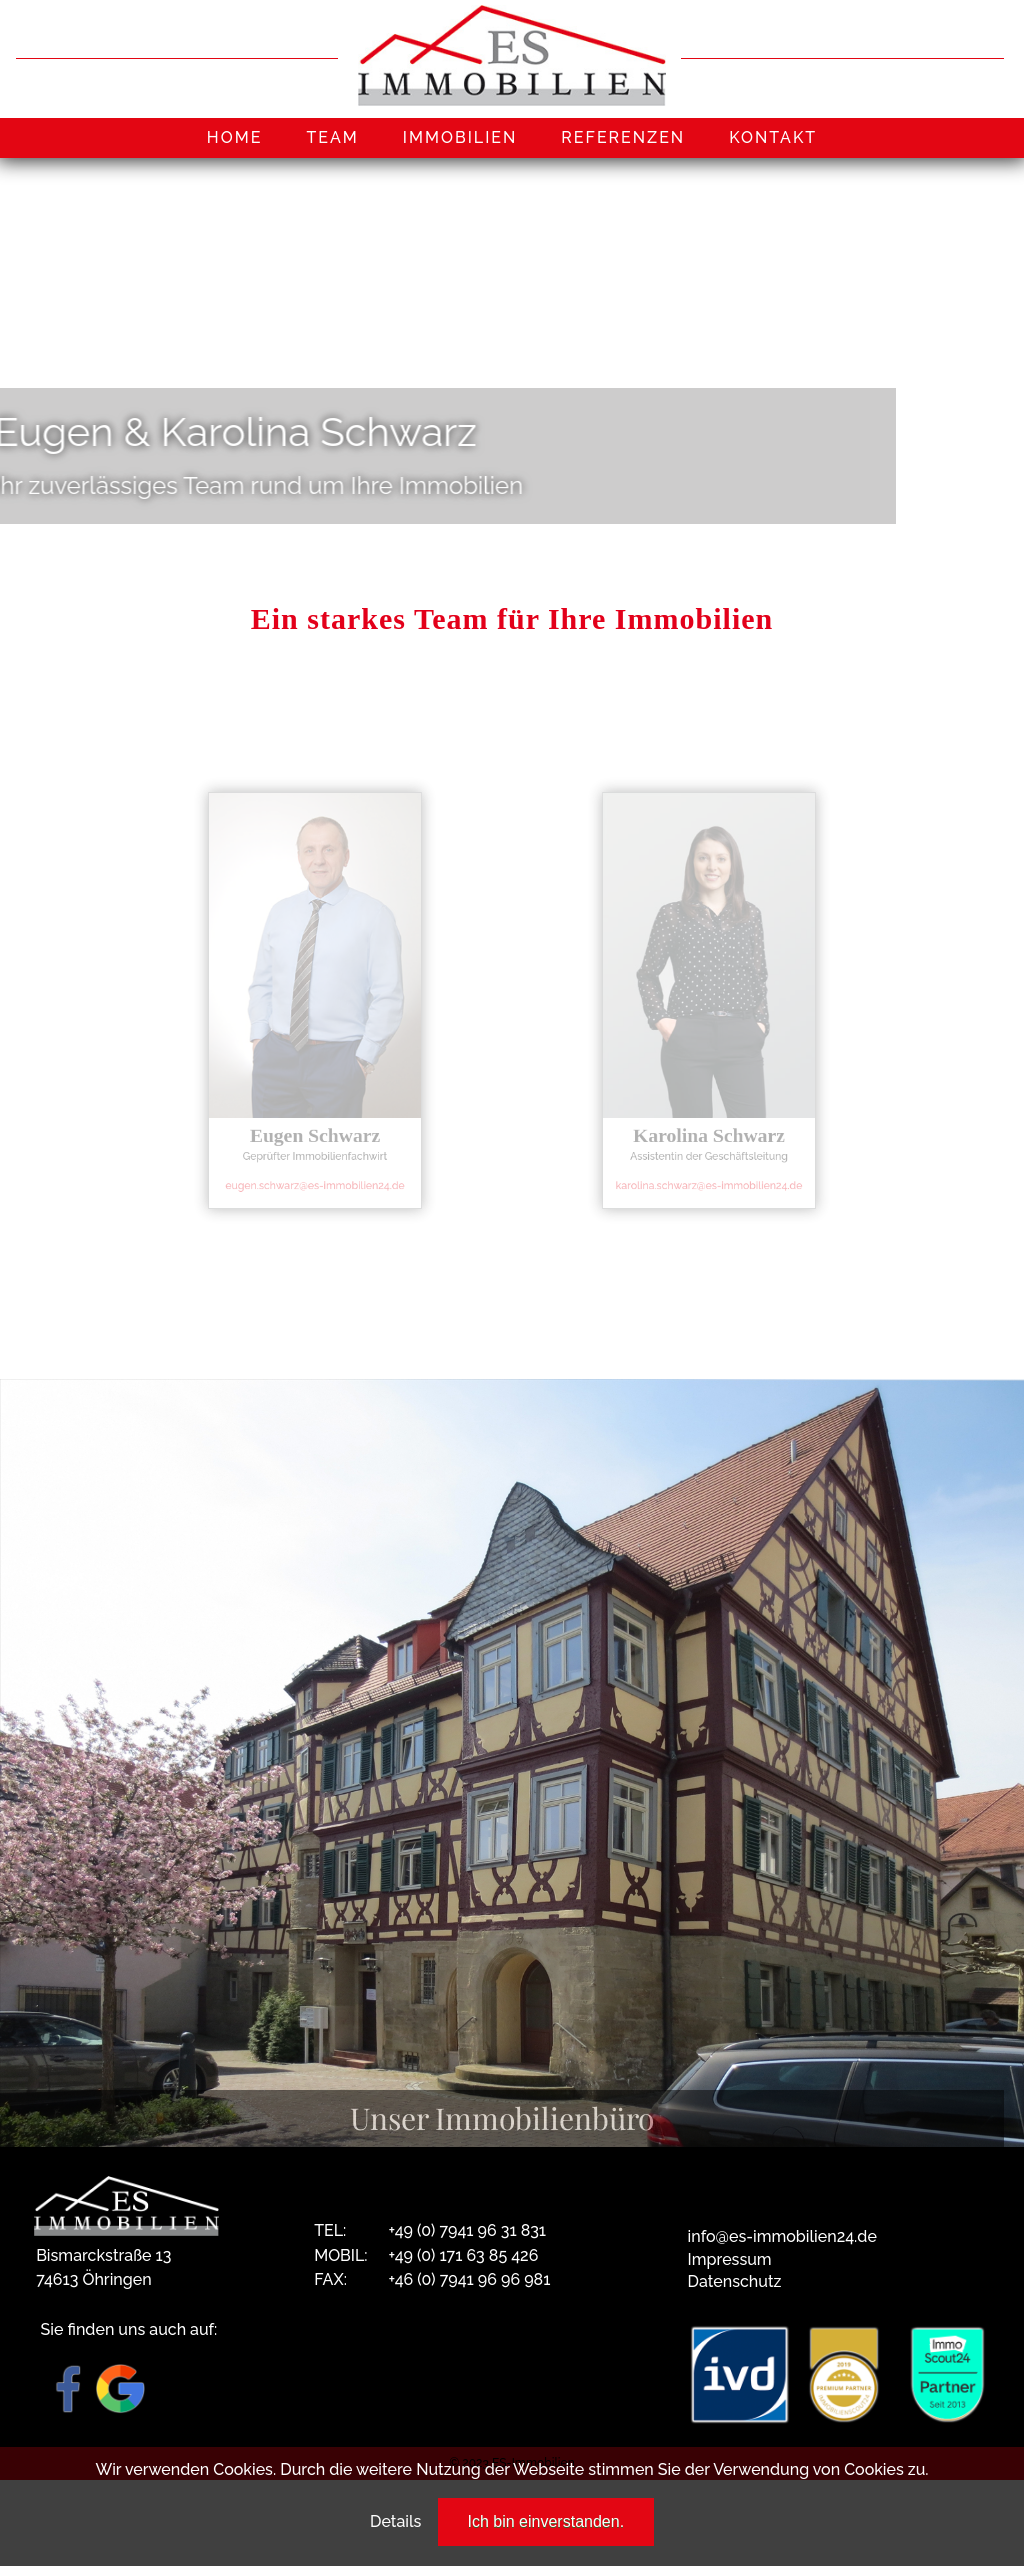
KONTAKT (773, 137)
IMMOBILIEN (460, 137)
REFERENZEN (623, 137)
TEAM (332, 137)
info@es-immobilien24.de (782, 2236)
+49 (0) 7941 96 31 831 (467, 2230)
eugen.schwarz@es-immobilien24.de (315, 1166)
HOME (235, 137)
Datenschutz (735, 2281)
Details (395, 2521)
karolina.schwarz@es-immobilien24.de (708, 1166)
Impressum (730, 2259)
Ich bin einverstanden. (546, 2521)
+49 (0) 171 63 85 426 (463, 2255)
